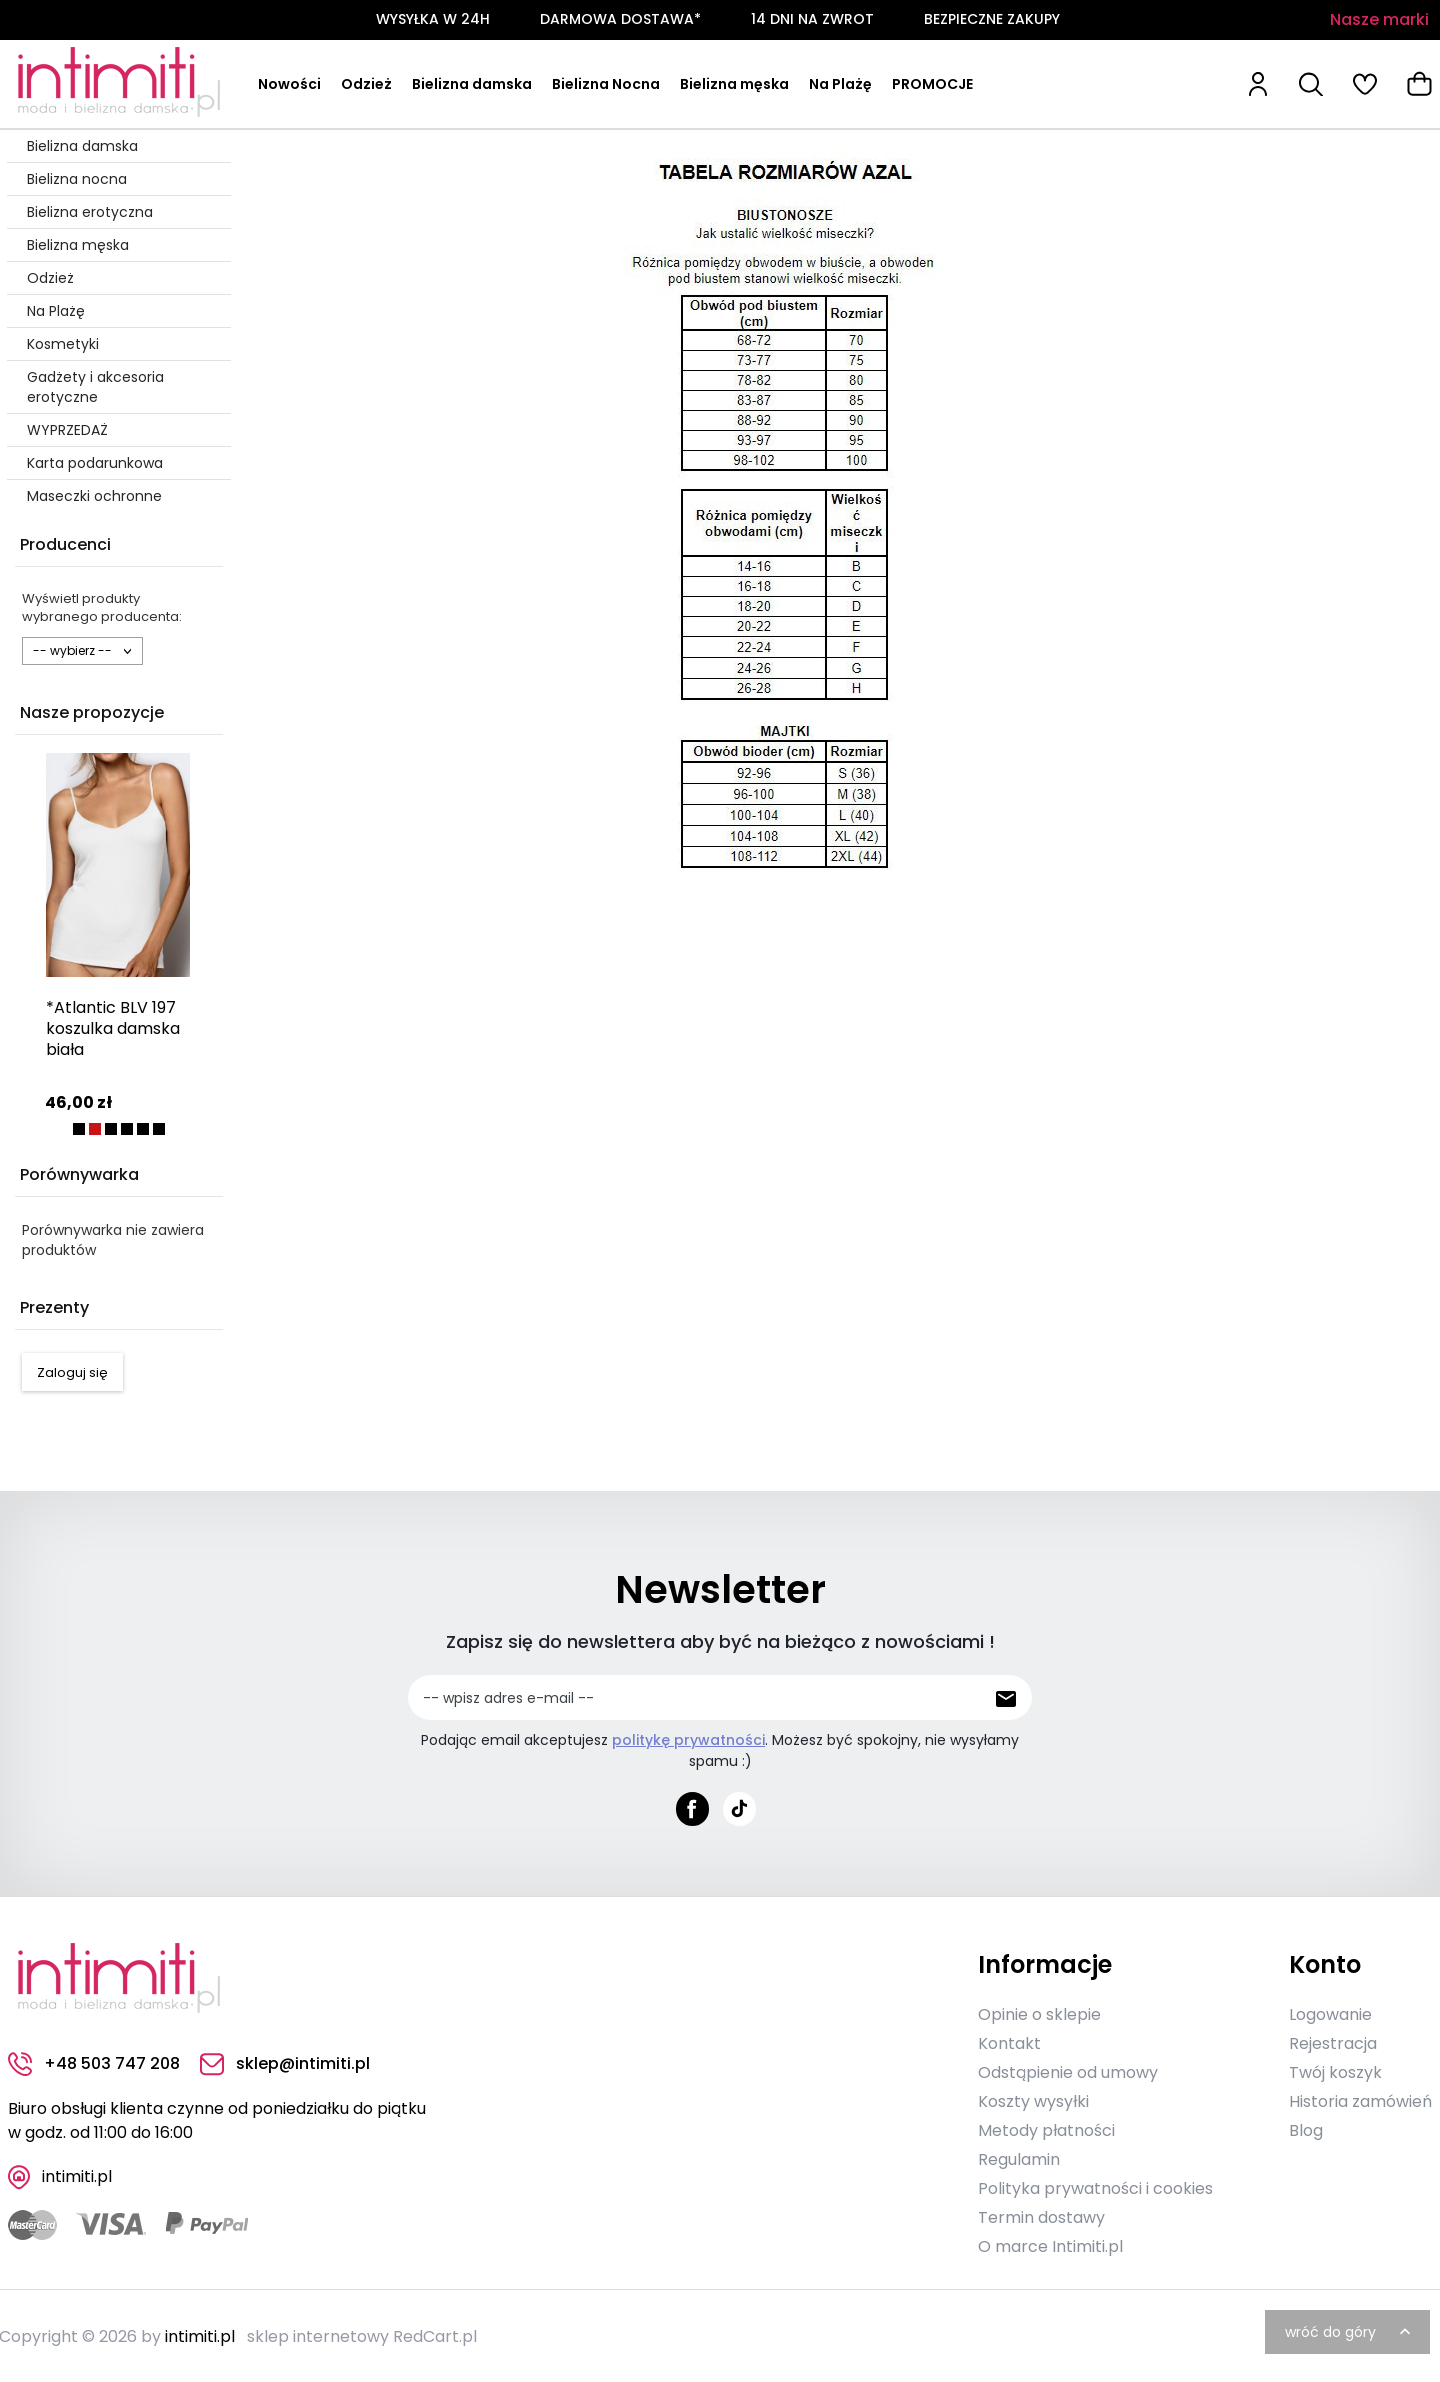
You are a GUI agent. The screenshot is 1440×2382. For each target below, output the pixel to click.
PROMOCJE (932, 84)
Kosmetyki (63, 344)
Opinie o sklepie (1039, 2012)
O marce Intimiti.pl (1050, 2244)
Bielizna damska (472, 84)
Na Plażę (840, 84)
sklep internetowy (318, 2334)
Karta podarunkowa (95, 463)
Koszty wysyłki (1033, 2099)
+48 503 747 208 (94, 2062)
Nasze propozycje (92, 712)
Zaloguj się (72, 1372)
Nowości (289, 84)
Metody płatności (1046, 2128)
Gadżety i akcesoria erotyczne (95, 387)
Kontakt (1009, 2041)
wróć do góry (1350, 2330)
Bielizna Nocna (606, 84)
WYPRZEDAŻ (67, 430)
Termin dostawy (1041, 2215)
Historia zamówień (1360, 2099)
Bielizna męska (734, 84)
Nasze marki (1379, 19)
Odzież (366, 84)
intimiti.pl (200, 2334)
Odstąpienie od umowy (1068, 2070)
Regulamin (1019, 2157)
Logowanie (1330, 2012)
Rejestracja (1333, 2041)
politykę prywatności (688, 1740)
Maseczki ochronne (94, 496)
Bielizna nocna (77, 179)
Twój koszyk (1335, 2070)
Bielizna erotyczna (90, 212)
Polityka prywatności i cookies (1095, 2186)
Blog (1306, 2128)
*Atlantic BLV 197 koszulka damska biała (113, 1028)
